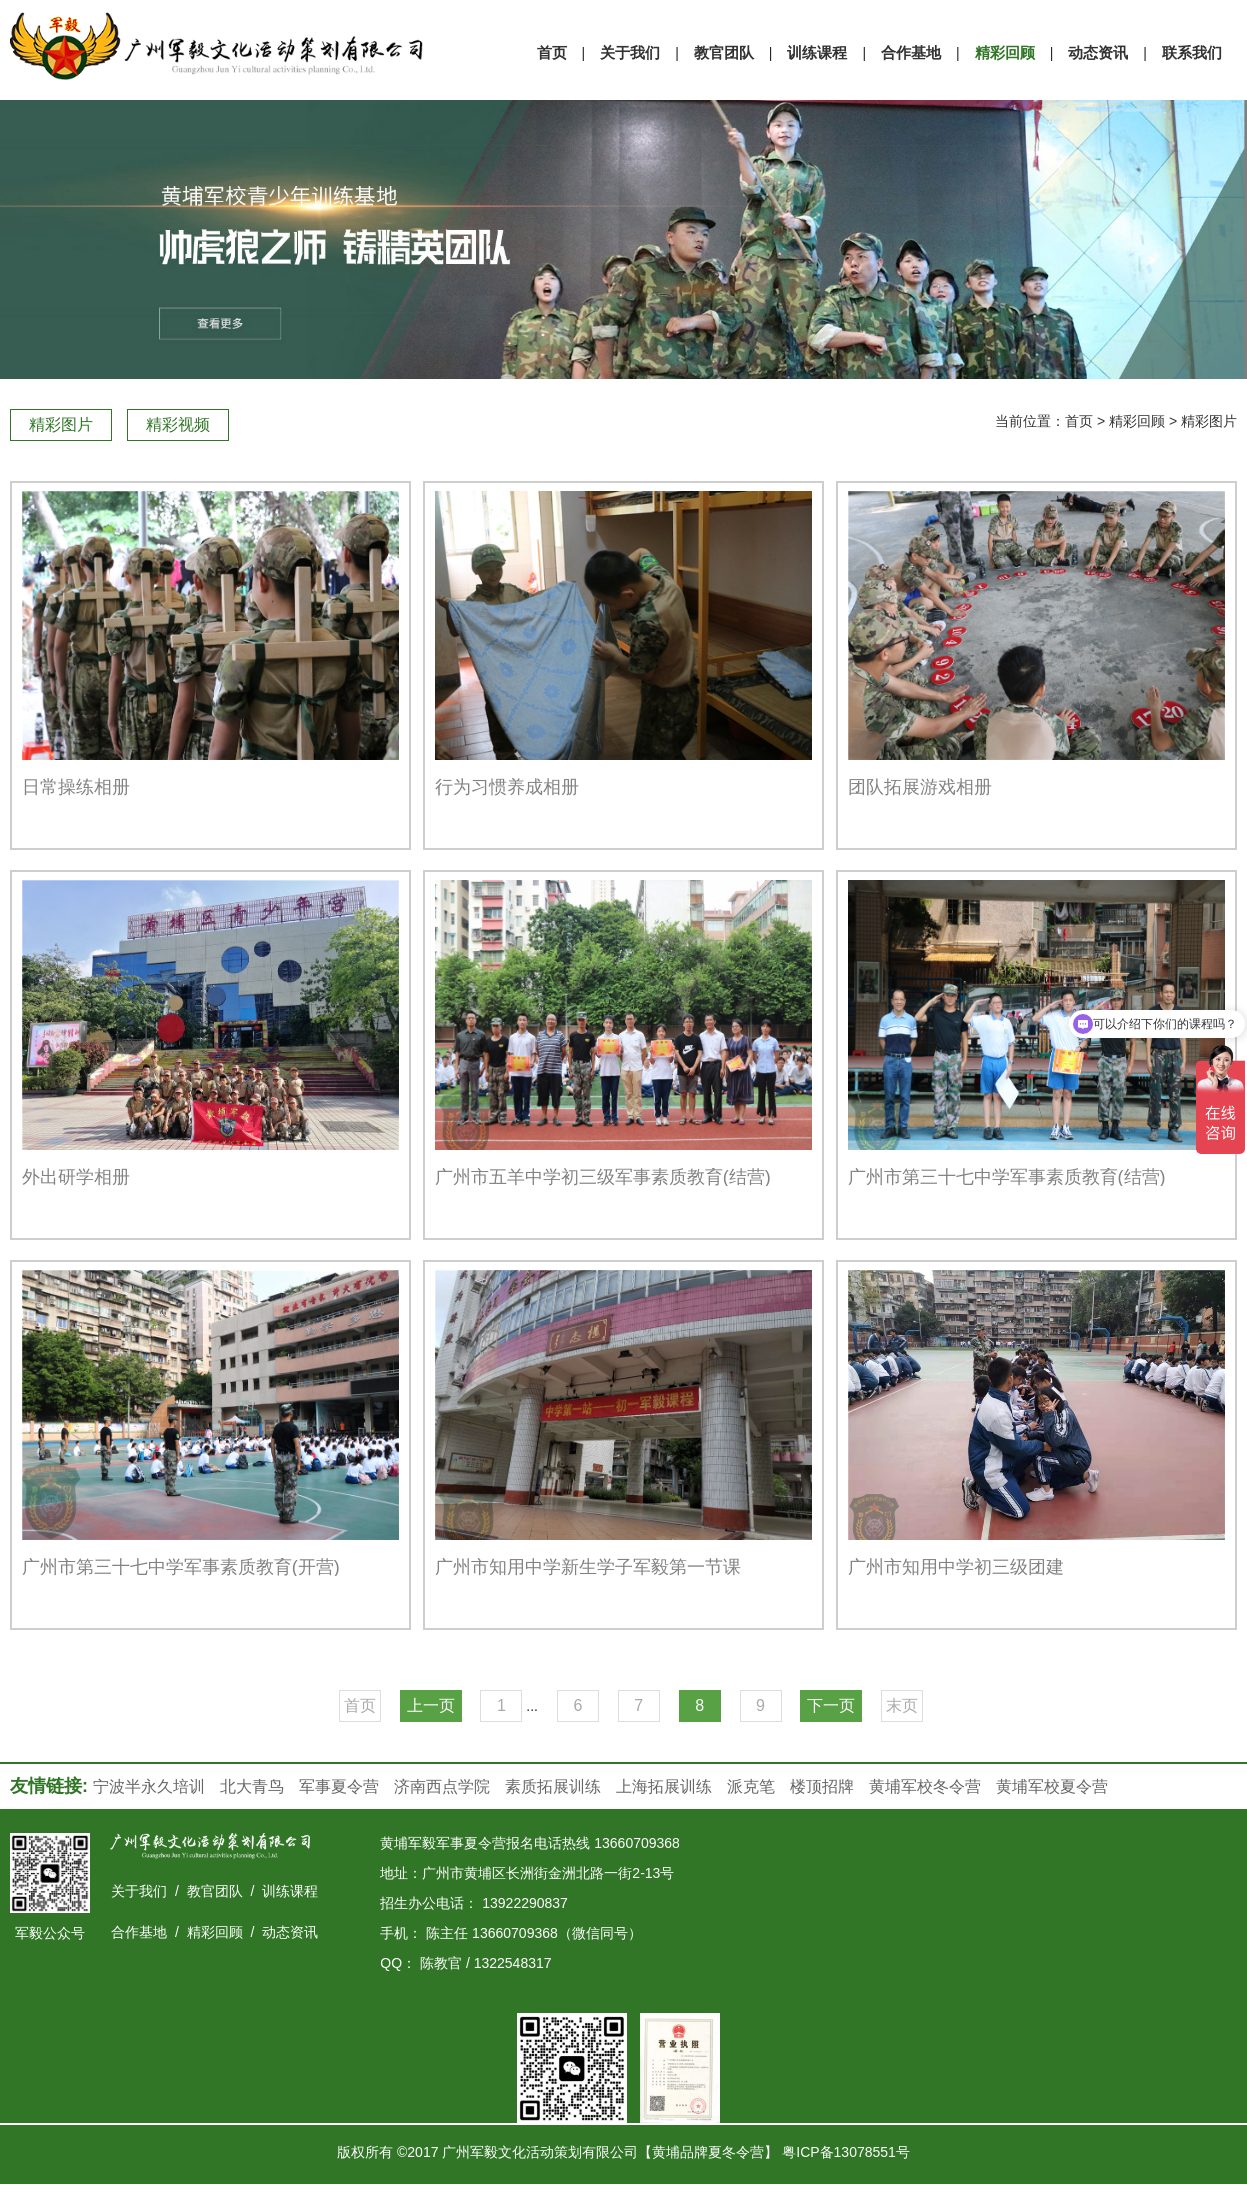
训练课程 (290, 1891)
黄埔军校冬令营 (925, 1786)
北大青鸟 (252, 1786)
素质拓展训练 (553, 1786)
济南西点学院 (442, 1786)
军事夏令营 (339, 1786)
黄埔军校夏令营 (1052, 1786)
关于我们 (139, 1891)
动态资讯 (290, 1932)
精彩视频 (178, 424)
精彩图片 (61, 424)
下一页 (831, 1705)
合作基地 (139, 1932)
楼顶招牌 (822, 1786)
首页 (1079, 421)
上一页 (431, 1705)
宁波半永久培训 (149, 1786)
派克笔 (751, 1786)
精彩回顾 (1137, 421)
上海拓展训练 (664, 1786)
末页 (902, 1705)
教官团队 (215, 1891)
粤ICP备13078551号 (846, 2152)
